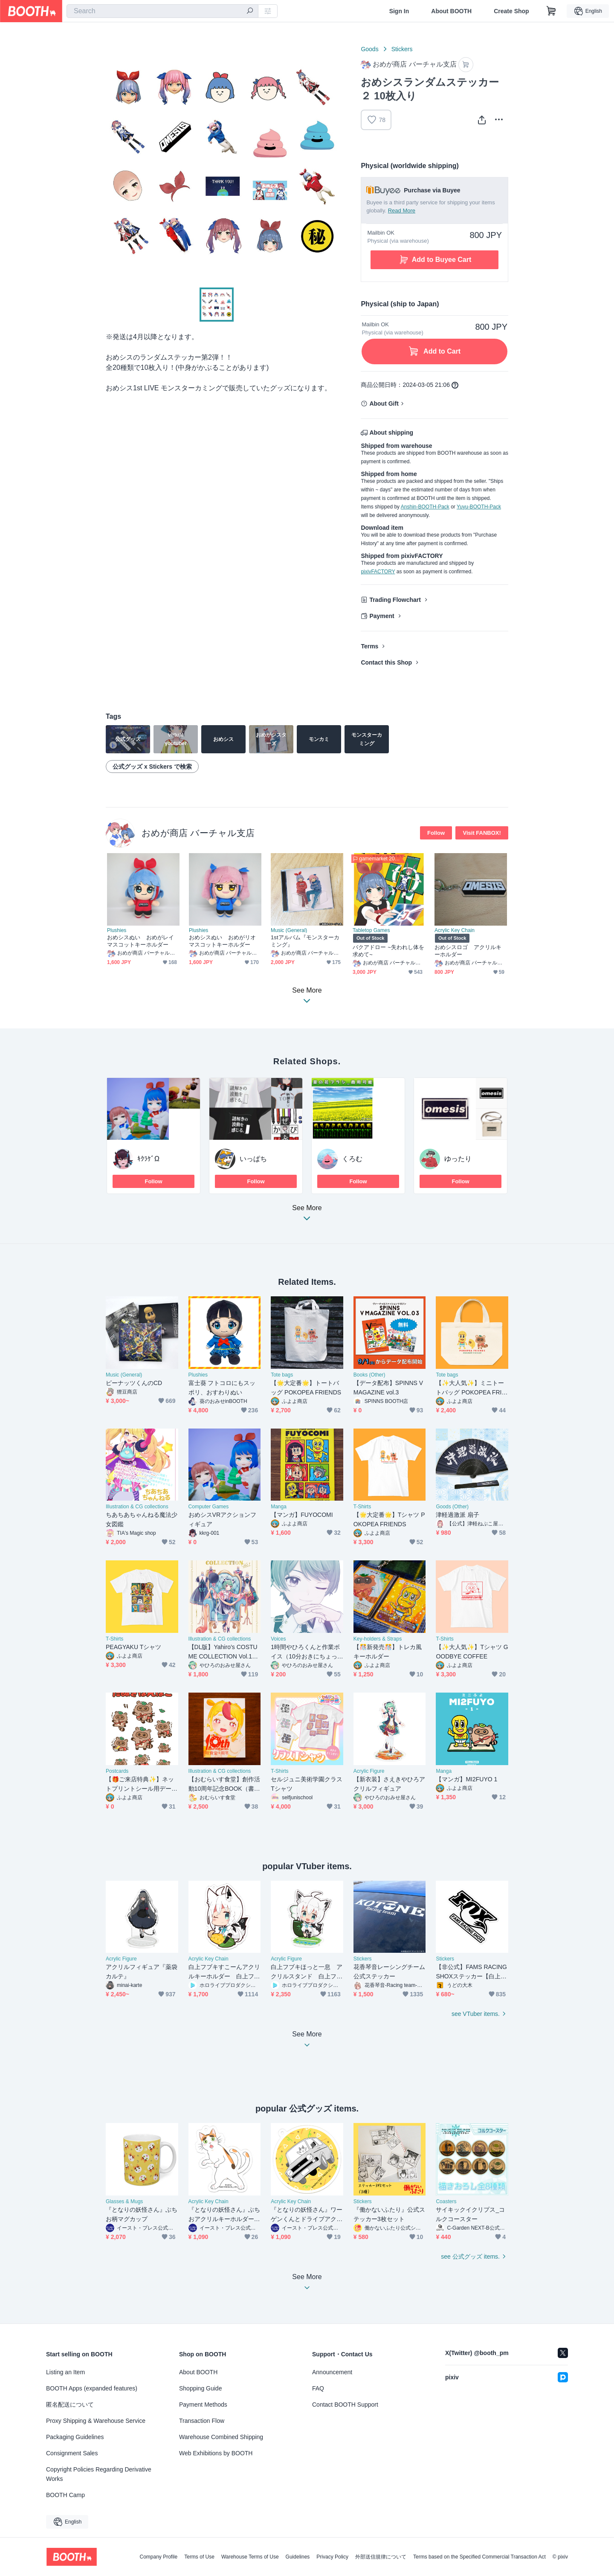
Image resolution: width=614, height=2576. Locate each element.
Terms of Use (199, 2556)
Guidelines (298, 2556)
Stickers (402, 49)
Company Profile (158, 2556)
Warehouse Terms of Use (250, 2556)
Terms (369, 646)
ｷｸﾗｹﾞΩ (148, 1158)
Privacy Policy (332, 2556)
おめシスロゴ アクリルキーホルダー (467, 951)
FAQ (318, 2388)
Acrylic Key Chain (454, 930)
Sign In (399, 11)
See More (307, 1215)
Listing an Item (65, 2372)
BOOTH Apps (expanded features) (91, 2388)
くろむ (352, 1158)
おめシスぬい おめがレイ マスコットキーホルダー (143, 941)
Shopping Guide (200, 2388)
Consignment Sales (72, 2453)
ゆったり (458, 1158)
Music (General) (289, 930)
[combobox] (162, 11)
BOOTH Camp (65, 2495)
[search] (250, 11)
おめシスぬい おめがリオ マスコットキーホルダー (225, 941)
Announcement (332, 2372)
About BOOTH (451, 11)
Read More (401, 210)
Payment (381, 616)
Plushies (116, 930)
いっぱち (253, 1158)
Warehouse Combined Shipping (221, 2437)
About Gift (383, 403)
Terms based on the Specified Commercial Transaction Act (479, 2556)
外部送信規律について (380, 2556)
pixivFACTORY (378, 572)
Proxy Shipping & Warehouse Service (95, 2420)
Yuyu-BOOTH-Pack (479, 507)
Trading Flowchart (395, 599)
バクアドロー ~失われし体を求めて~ (388, 951)
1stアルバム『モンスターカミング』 (305, 941)
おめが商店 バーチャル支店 (198, 833)
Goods (369, 49)
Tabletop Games (371, 930)
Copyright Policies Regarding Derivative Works (98, 2474)
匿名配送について (70, 2404)
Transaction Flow (201, 2420)
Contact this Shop (386, 662)
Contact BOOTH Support (345, 2404)
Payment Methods (203, 2404)
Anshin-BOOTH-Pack (425, 507)
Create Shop (511, 11)
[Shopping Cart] (551, 11)
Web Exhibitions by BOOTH (215, 2453)
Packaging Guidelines (75, 2437)
